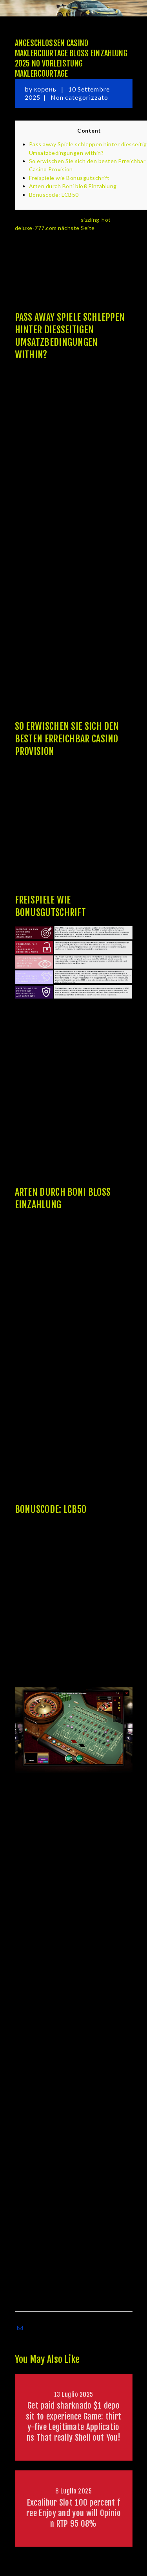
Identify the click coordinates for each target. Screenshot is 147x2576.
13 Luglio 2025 (73, 2394)
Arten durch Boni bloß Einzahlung (73, 186)
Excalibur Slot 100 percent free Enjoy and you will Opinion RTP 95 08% (73, 2513)
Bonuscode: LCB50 (54, 194)
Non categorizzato (79, 97)
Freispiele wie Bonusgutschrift (69, 177)
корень (46, 89)
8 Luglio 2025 (73, 2491)
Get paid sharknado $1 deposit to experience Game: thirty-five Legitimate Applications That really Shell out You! (74, 2421)
